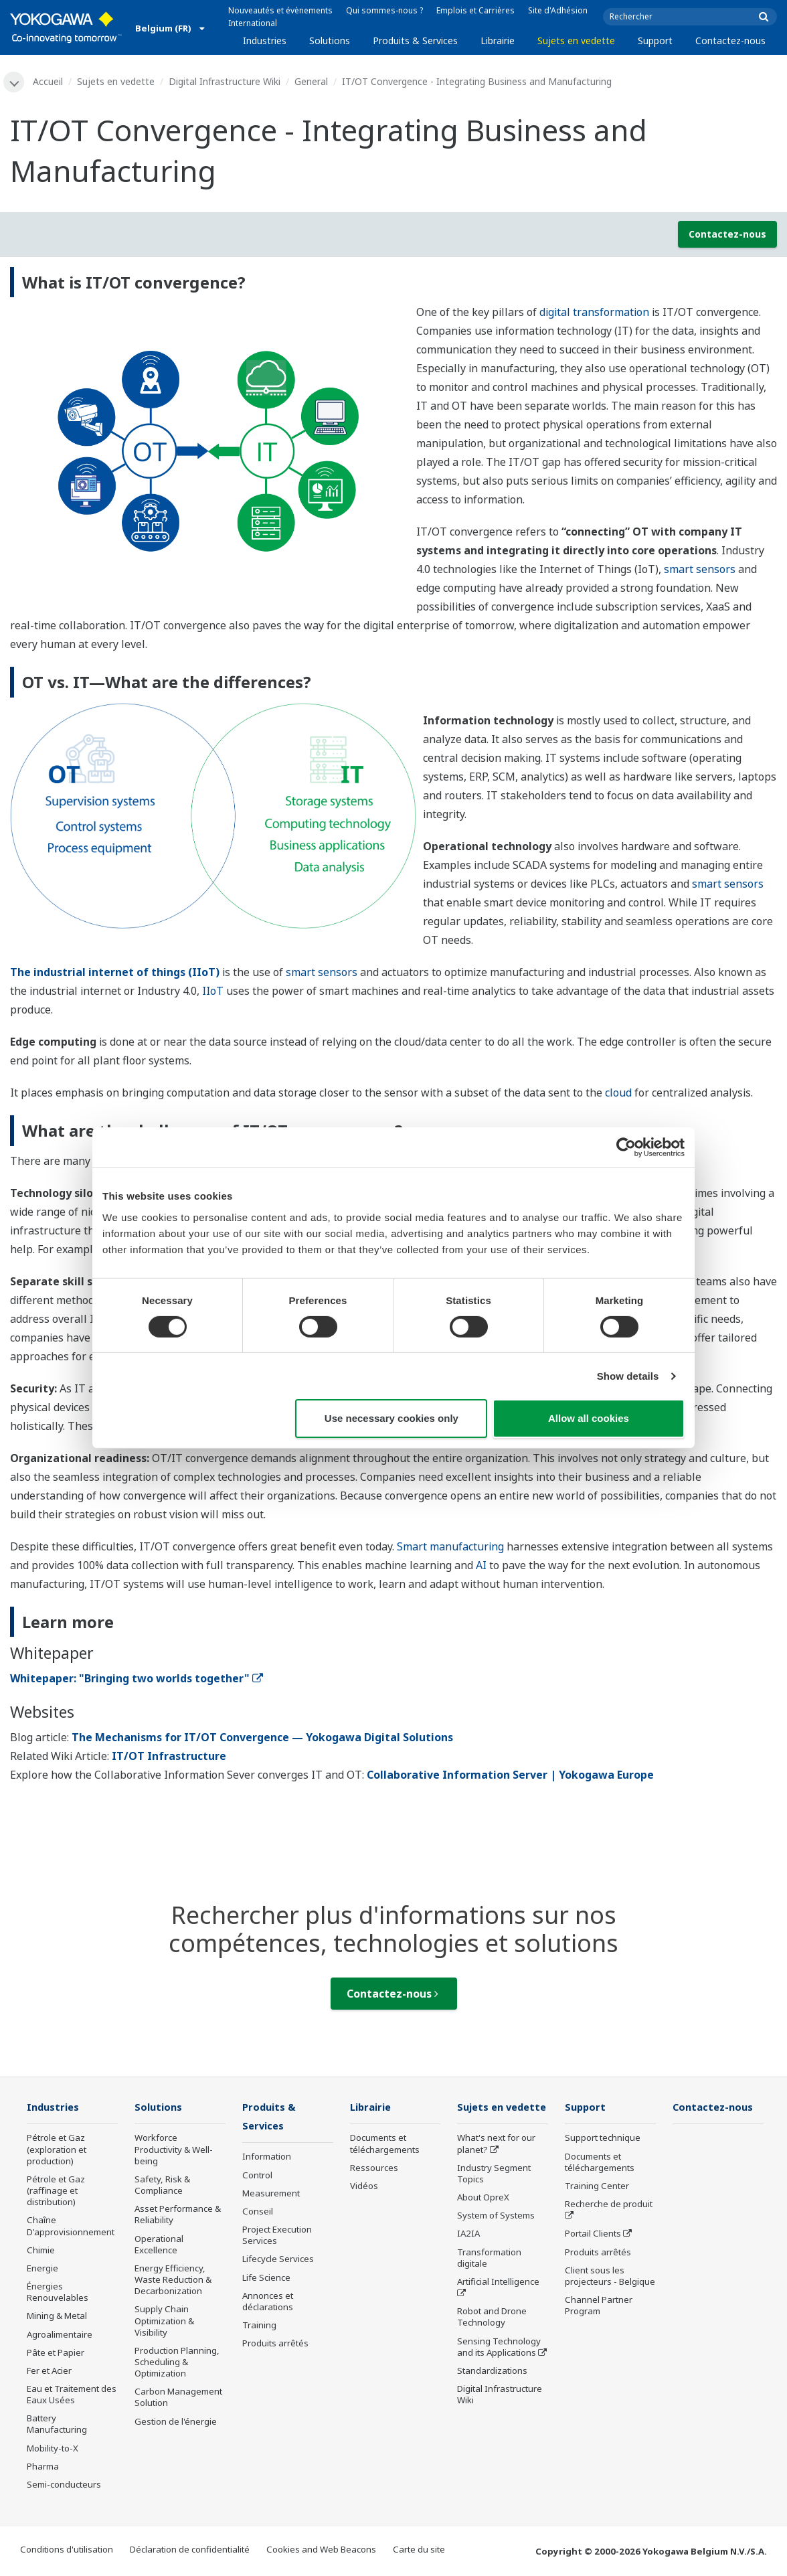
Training (259, 2327)
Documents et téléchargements (385, 2144)
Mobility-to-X (52, 2449)
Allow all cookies (588, 1418)
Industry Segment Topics (494, 2193)
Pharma (43, 2467)
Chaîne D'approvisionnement (70, 2227)
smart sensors (699, 569)
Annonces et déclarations (267, 2302)
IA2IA (468, 2254)
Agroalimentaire (59, 2335)
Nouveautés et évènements (280, 10)
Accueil (48, 81)
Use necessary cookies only (391, 1418)
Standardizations (492, 2391)
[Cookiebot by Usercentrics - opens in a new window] (626, 1147)
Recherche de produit (608, 2205)
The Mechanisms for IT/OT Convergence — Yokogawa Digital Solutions (262, 1737)
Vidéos (364, 2187)
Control (257, 2176)
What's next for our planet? (496, 2164)
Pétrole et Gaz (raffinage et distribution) (56, 2191)
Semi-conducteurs (64, 2486)
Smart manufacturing (450, 1546)
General (312, 81)
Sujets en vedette (576, 40)
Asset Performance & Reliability (178, 2215)
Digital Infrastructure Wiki (225, 81)
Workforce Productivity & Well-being (174, 2150)
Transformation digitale (489, 2277)
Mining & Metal (57, 2317)
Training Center (597, 2187)
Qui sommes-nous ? (384, 10)
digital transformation (594, 312)
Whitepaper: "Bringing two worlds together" (136, 1679)
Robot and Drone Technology (492, 2337)
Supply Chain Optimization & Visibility (164, 2321)
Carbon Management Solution (178, 2398)
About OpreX (483, 2218)
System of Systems (496, 2236)
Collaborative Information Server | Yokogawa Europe (510, 1775)
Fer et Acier (49, 2371)
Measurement (271, 2194)
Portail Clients (593, 2235)
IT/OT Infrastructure (169, 1756)
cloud (618, 1093)
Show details (628, 1376)
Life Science (266, 2279)
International (252, 23)
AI (481, 1565)
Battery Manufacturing (57, 2425)
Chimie (41, 2251)
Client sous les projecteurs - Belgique (610, 2276)
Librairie (497, 40)
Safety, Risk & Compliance (162, 2186)
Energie (42, 2269)
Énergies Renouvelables (57, 2293)
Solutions (329, 40)
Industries (264, 40)
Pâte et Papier (55, 2353)
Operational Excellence (159, 2245)
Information (266, 2158)
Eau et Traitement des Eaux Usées (71, 2395)
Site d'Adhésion (558, 10)
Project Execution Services (277, 2237)
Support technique (602, 2139)
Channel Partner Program (598, 2306)
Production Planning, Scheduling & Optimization (177, 2362)
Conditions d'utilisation (66, 2551)
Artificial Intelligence (498, 2302)
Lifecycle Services (278, 2261)
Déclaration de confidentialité (190, 2551)
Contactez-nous (730, 40)
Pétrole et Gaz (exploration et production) (56, 2150)
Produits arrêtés (275, 2345)
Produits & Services (415, 40)
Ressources (374, 2168)
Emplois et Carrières (475, 10)
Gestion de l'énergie (176, 2422)
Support (655, 40)
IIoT (213, 991)
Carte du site (419, 2551)
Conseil (257, 2213)
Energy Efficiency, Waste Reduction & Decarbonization (173, 2280)
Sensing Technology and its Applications (499, 2367)
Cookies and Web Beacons (321, 2551)
